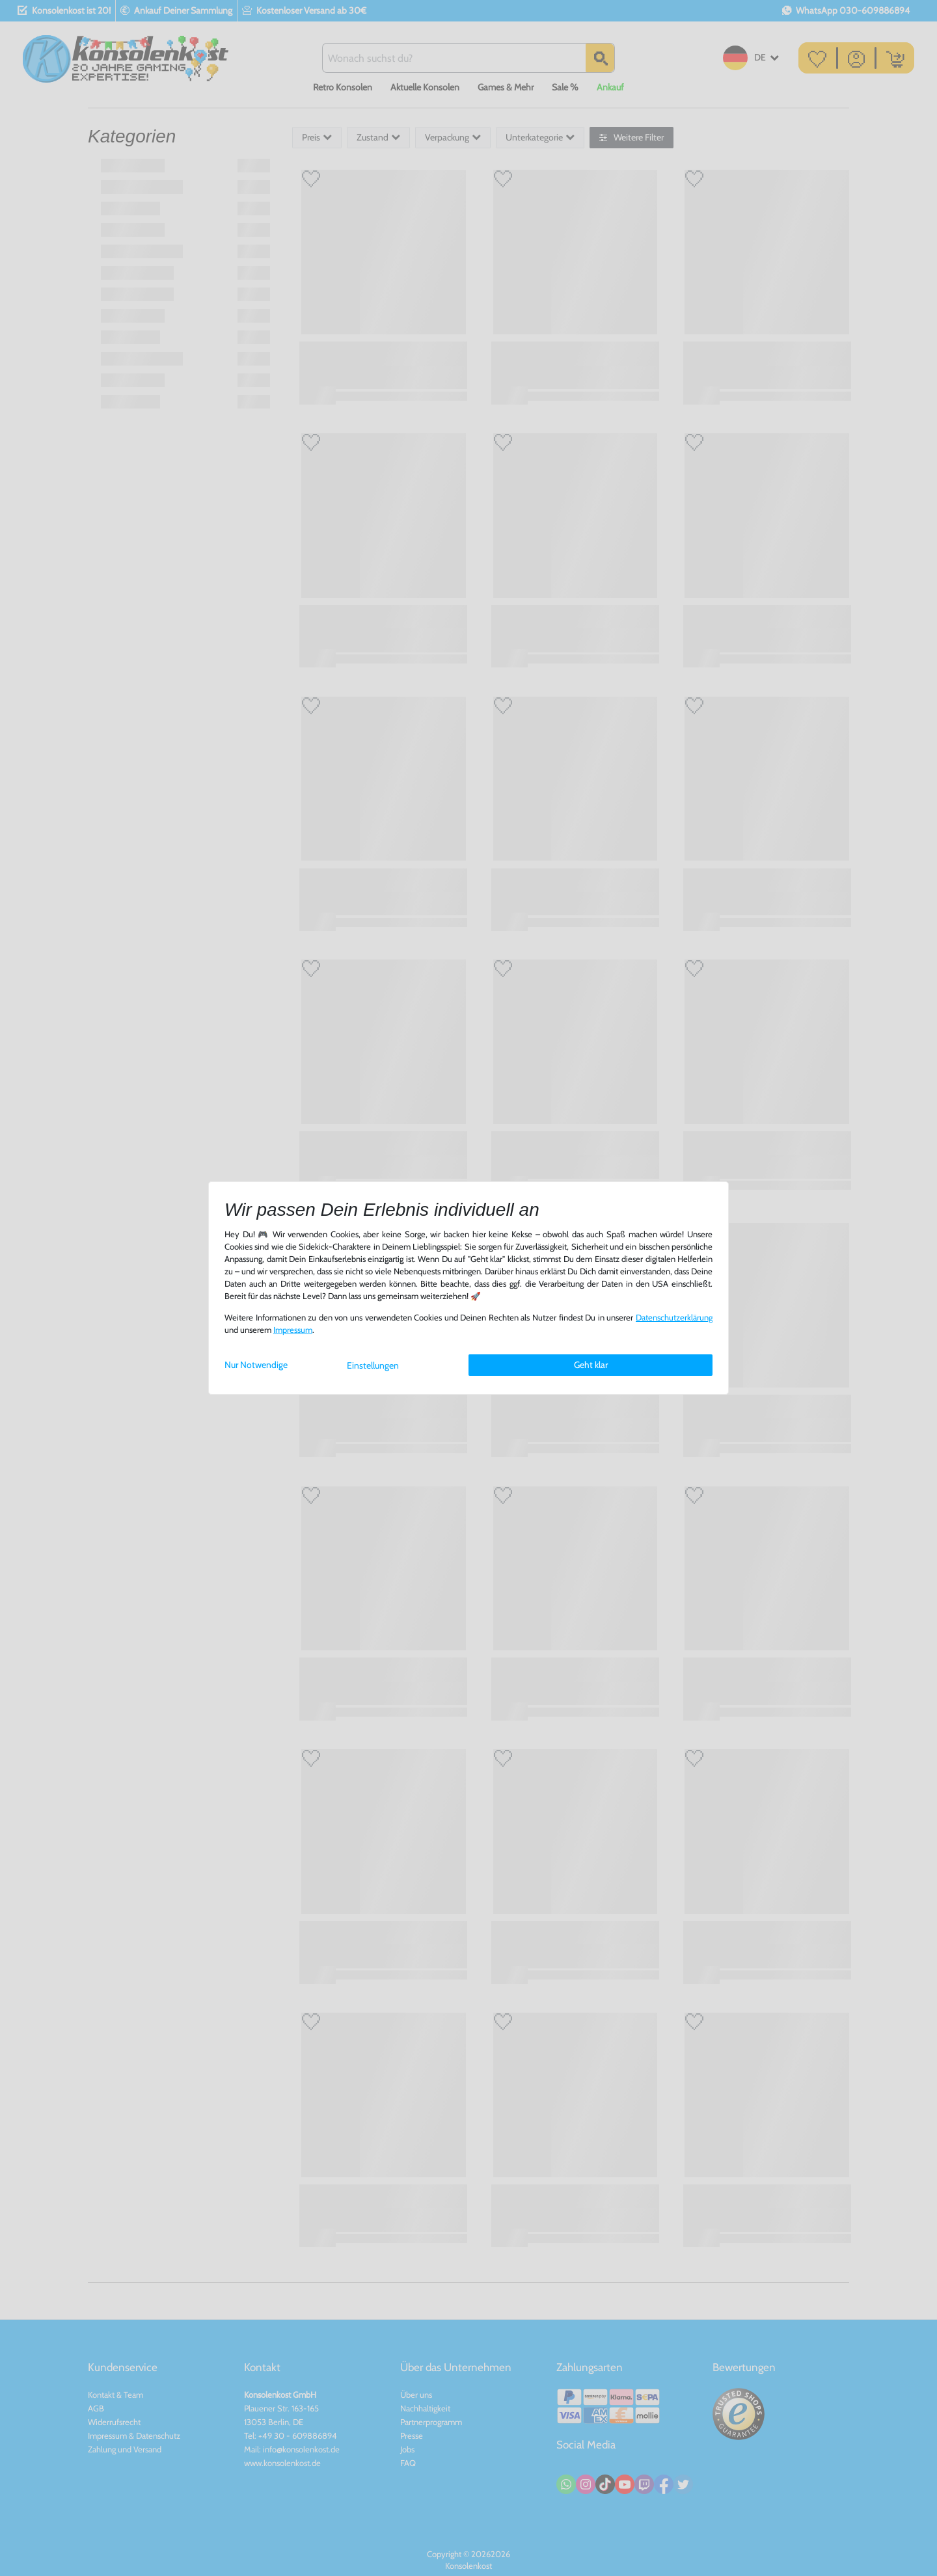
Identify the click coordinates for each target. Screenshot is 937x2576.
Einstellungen (373, 1365)
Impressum (292, 1330)
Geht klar (591, 1365)
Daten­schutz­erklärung (674, 1317)
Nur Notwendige (256, 1365)
